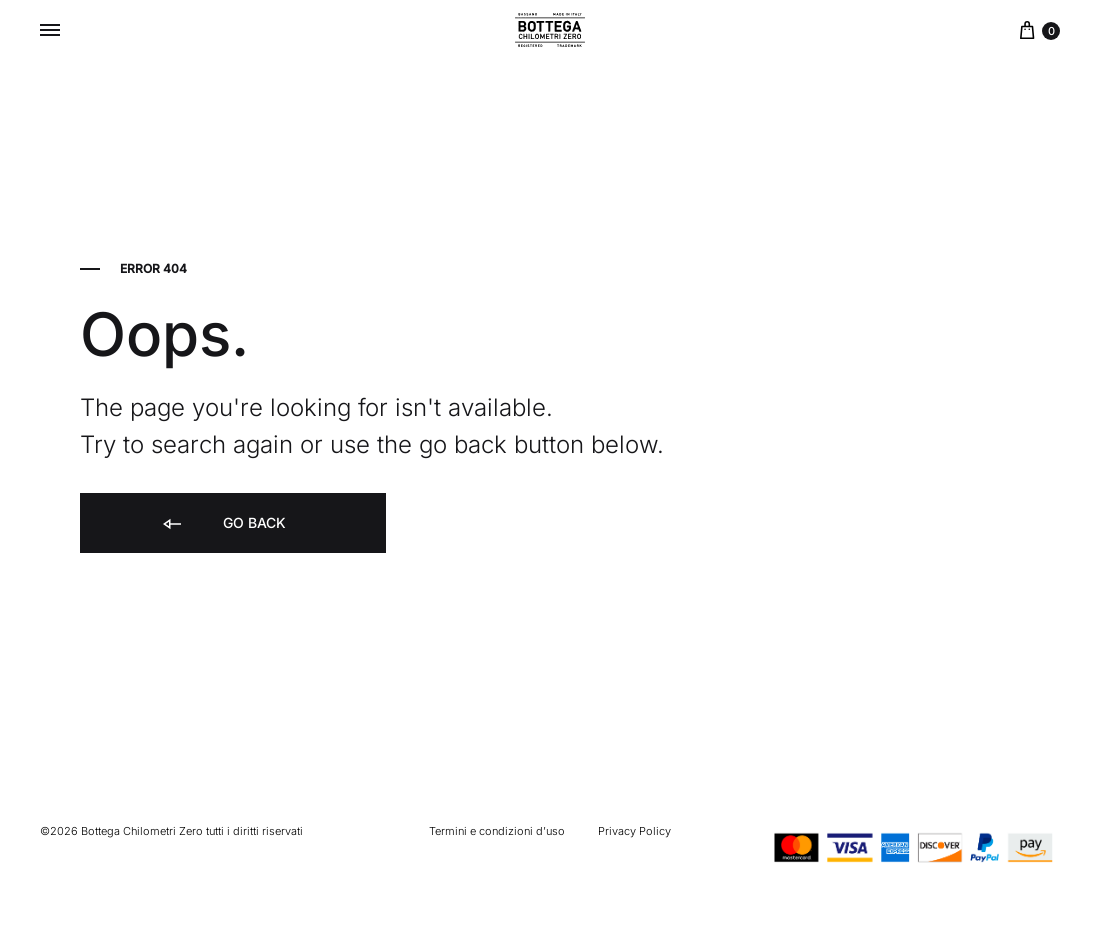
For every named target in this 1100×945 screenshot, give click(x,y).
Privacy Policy (634, 831)
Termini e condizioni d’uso (497, 831)
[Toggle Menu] (50, 30)
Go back (223, 524)
